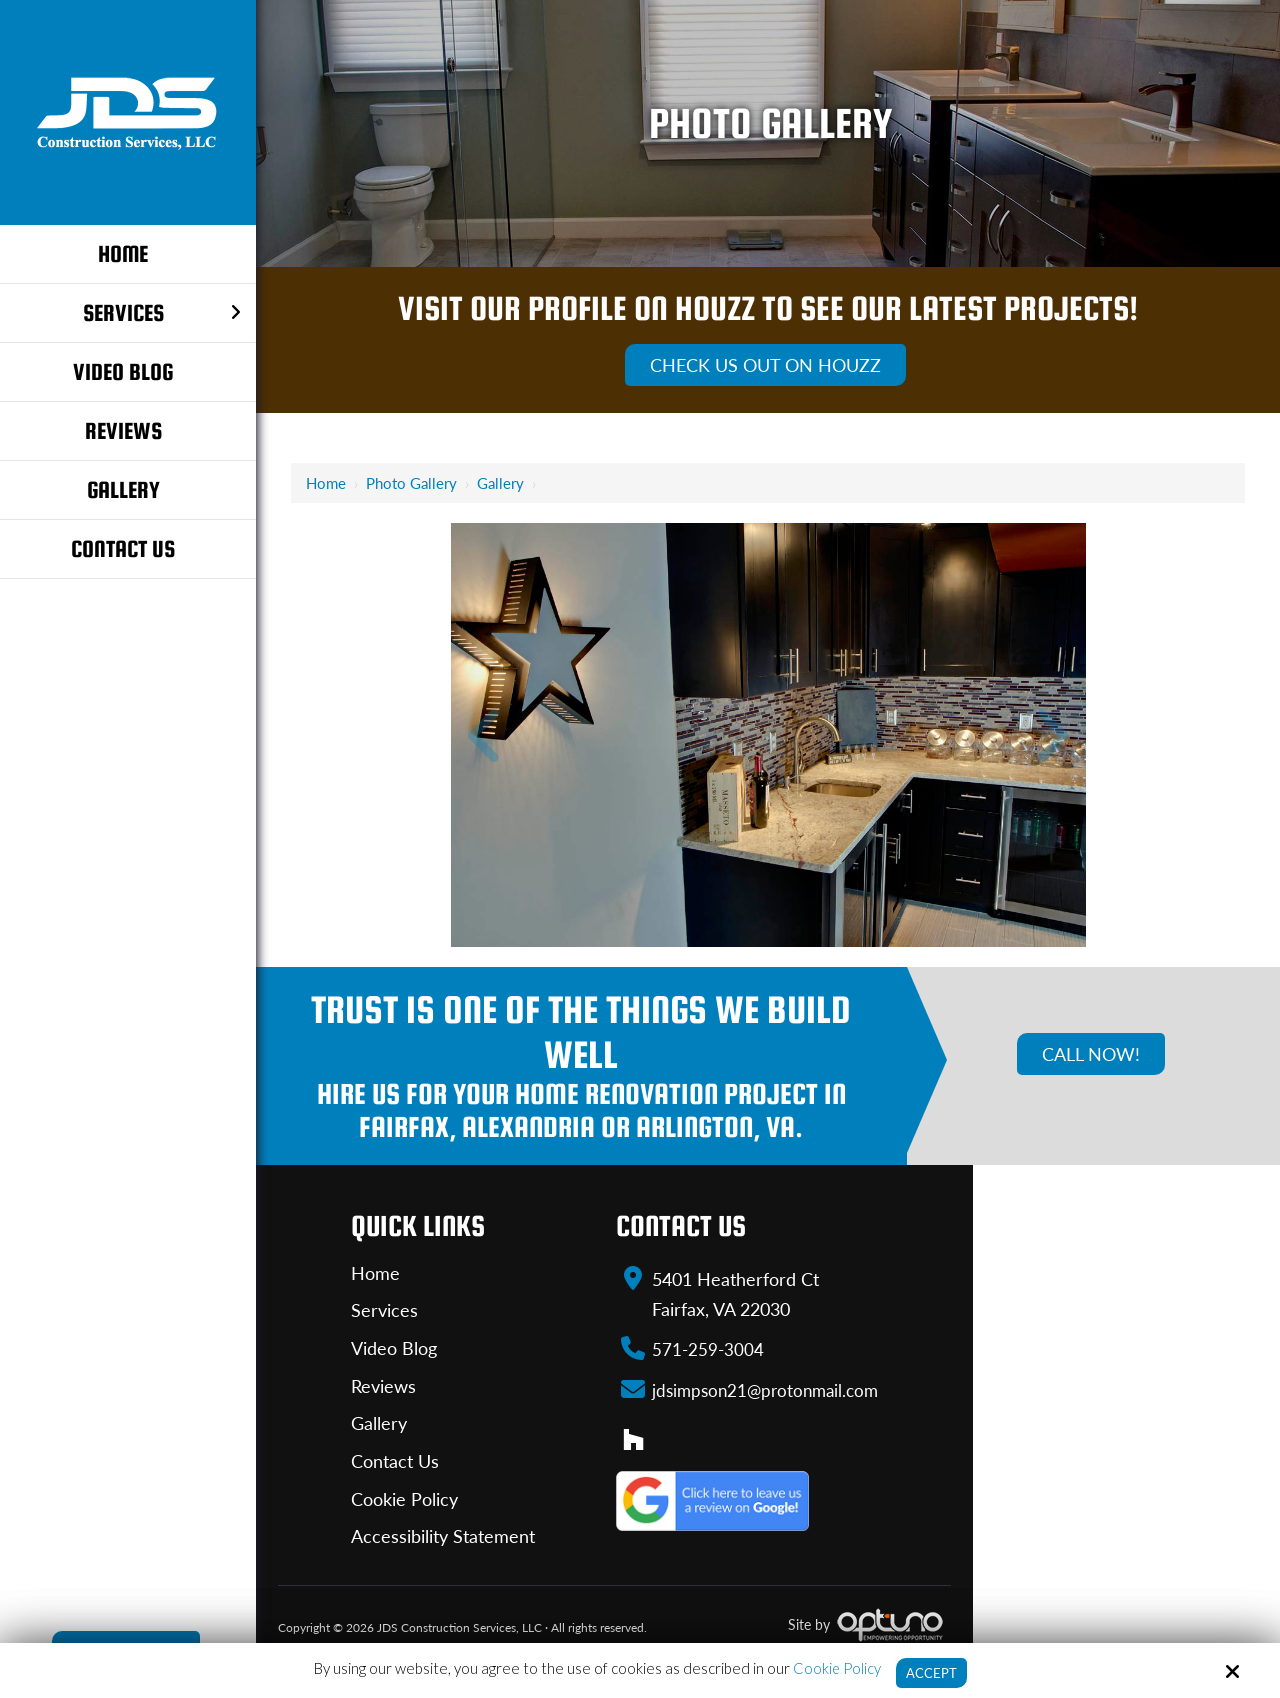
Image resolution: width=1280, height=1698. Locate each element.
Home (326, 483)
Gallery (500, 483)
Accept (931, 1672)
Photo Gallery (411, 483)
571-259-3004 (701, 1348)
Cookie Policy (833, 1667)
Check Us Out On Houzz (765, 365)
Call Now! (1091, 1054)
